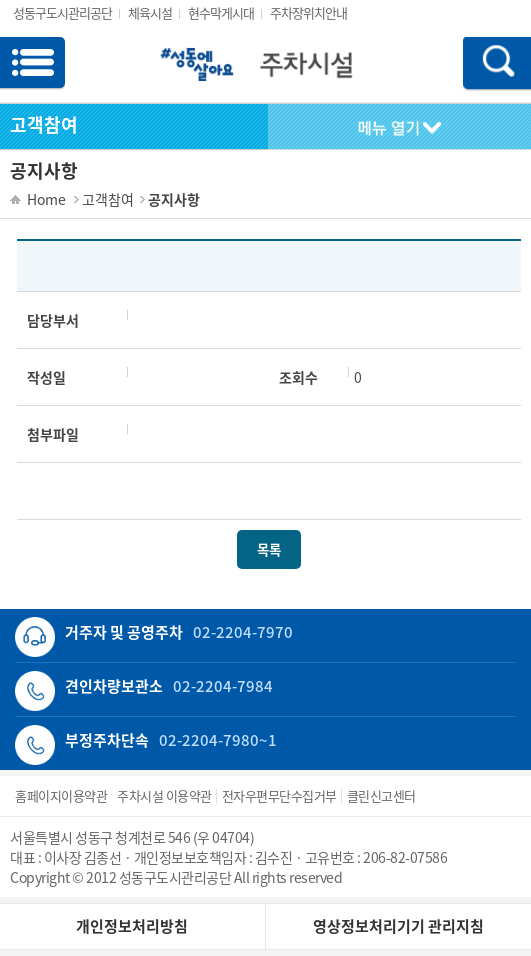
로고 (264, 74)
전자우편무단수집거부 (279, 795)
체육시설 (150, 13)
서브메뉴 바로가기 (0, 0)
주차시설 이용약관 (164, 795)
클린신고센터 (381, 795)
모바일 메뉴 (32, 64)
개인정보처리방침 (132, 926)
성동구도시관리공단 (62, 13)
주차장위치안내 (308, 13)
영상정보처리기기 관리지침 (398, 926)
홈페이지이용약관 (61, 795)
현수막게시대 (221, 13)
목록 (269, 549)
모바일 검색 (490, 64)
